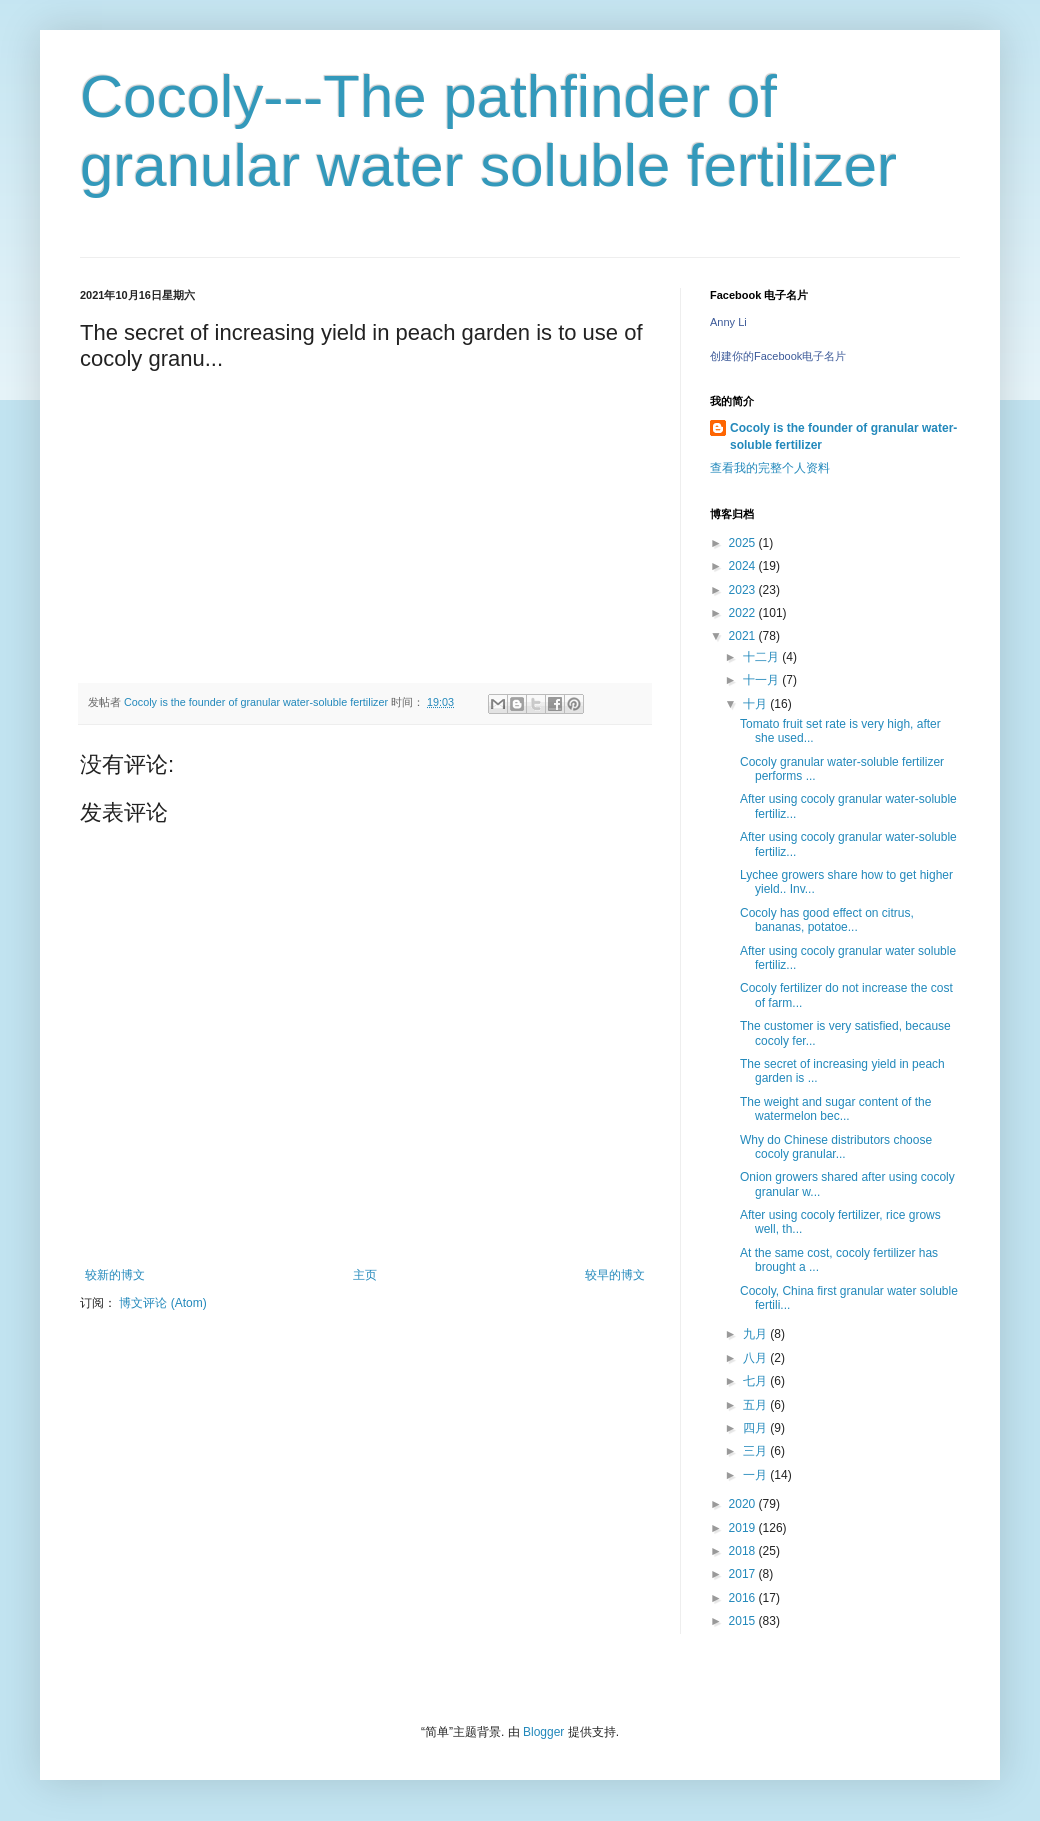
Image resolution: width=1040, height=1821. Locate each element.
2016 (744, 1598)
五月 (756, 1405)
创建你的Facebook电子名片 (778, 356)
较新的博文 (115, 1275)
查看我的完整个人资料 (770, 468)
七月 (756, 1381)
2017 (744, 1574)
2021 (744, 636)
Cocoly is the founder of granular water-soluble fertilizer (843, 436)
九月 (756, 1334)
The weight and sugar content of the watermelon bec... (835, 1109)
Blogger (543, 1732)
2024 (744, 566)
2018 (744, 1551)
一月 (756, 1475)
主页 (365, 1275)
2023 (744, 590)
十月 (756, 704)
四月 (756, 1428)
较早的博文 (615, 1275)
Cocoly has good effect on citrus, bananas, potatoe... (827, 920)
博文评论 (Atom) (162, 1303)
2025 (744, 543)
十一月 (762, 680)
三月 (756, 1451)
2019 (744, 1528)
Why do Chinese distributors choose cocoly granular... (836, 1147)
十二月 (762, 657)
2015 (744, 1621)
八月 (756, 1358)
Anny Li (728, 322)
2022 (744, 613)
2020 (744, 1504)
